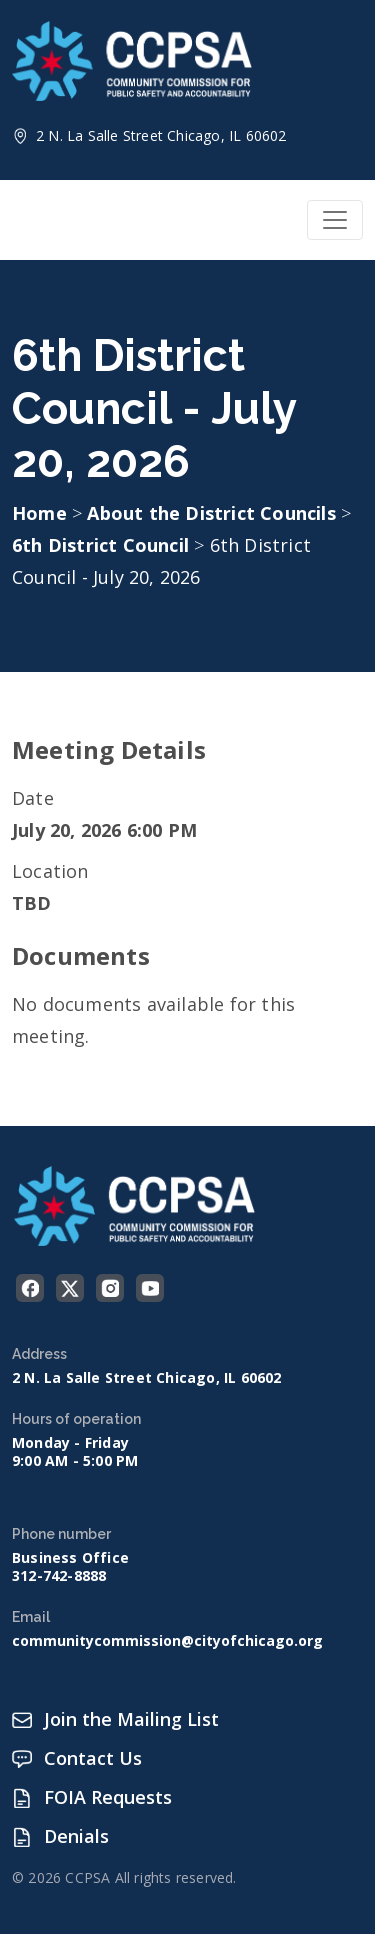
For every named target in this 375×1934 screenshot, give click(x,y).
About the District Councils (214, 513)
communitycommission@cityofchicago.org (167, 1641)
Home (39, 513)
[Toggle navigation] (335, 220)
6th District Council (103, 545)
